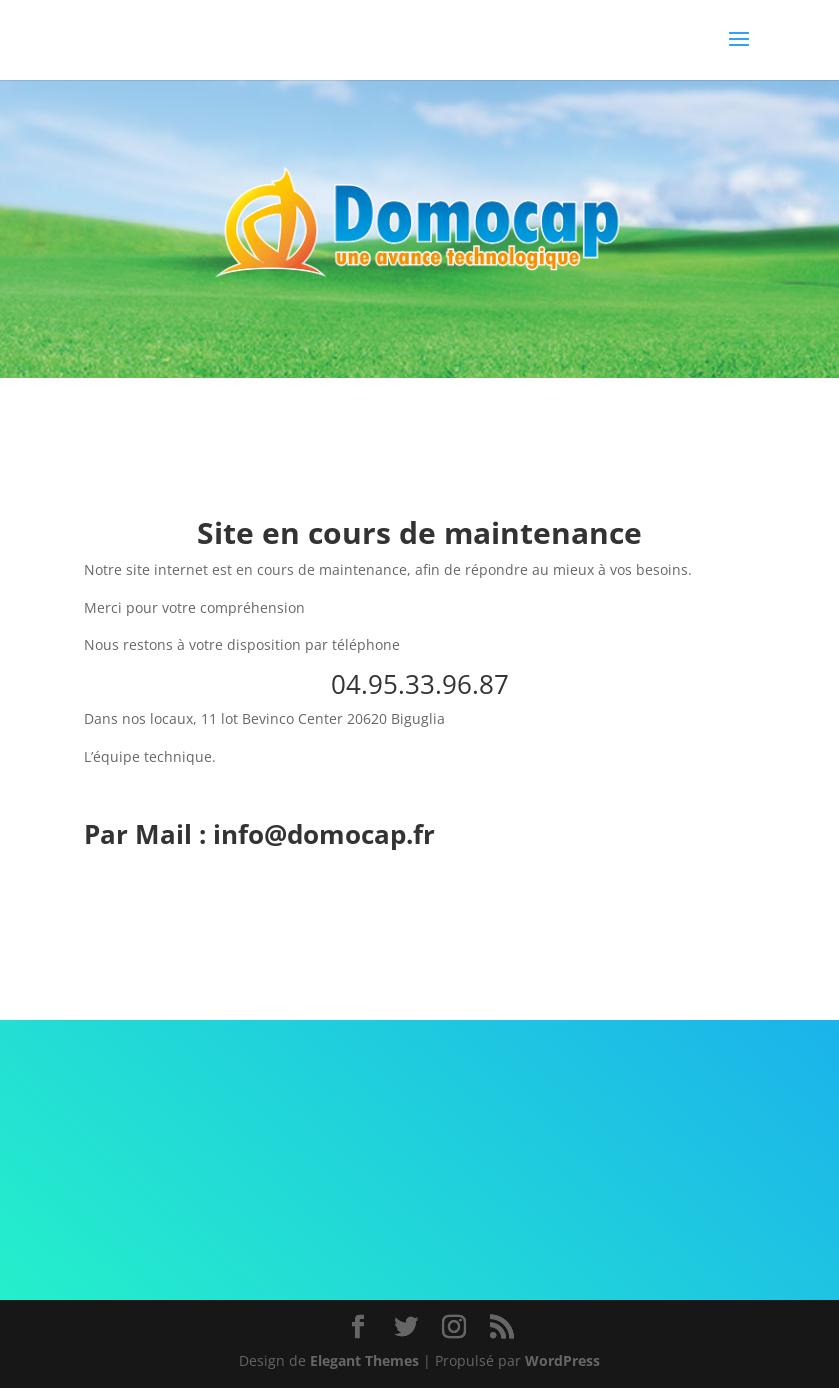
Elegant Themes (364, 1360)
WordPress (562, 1360)
